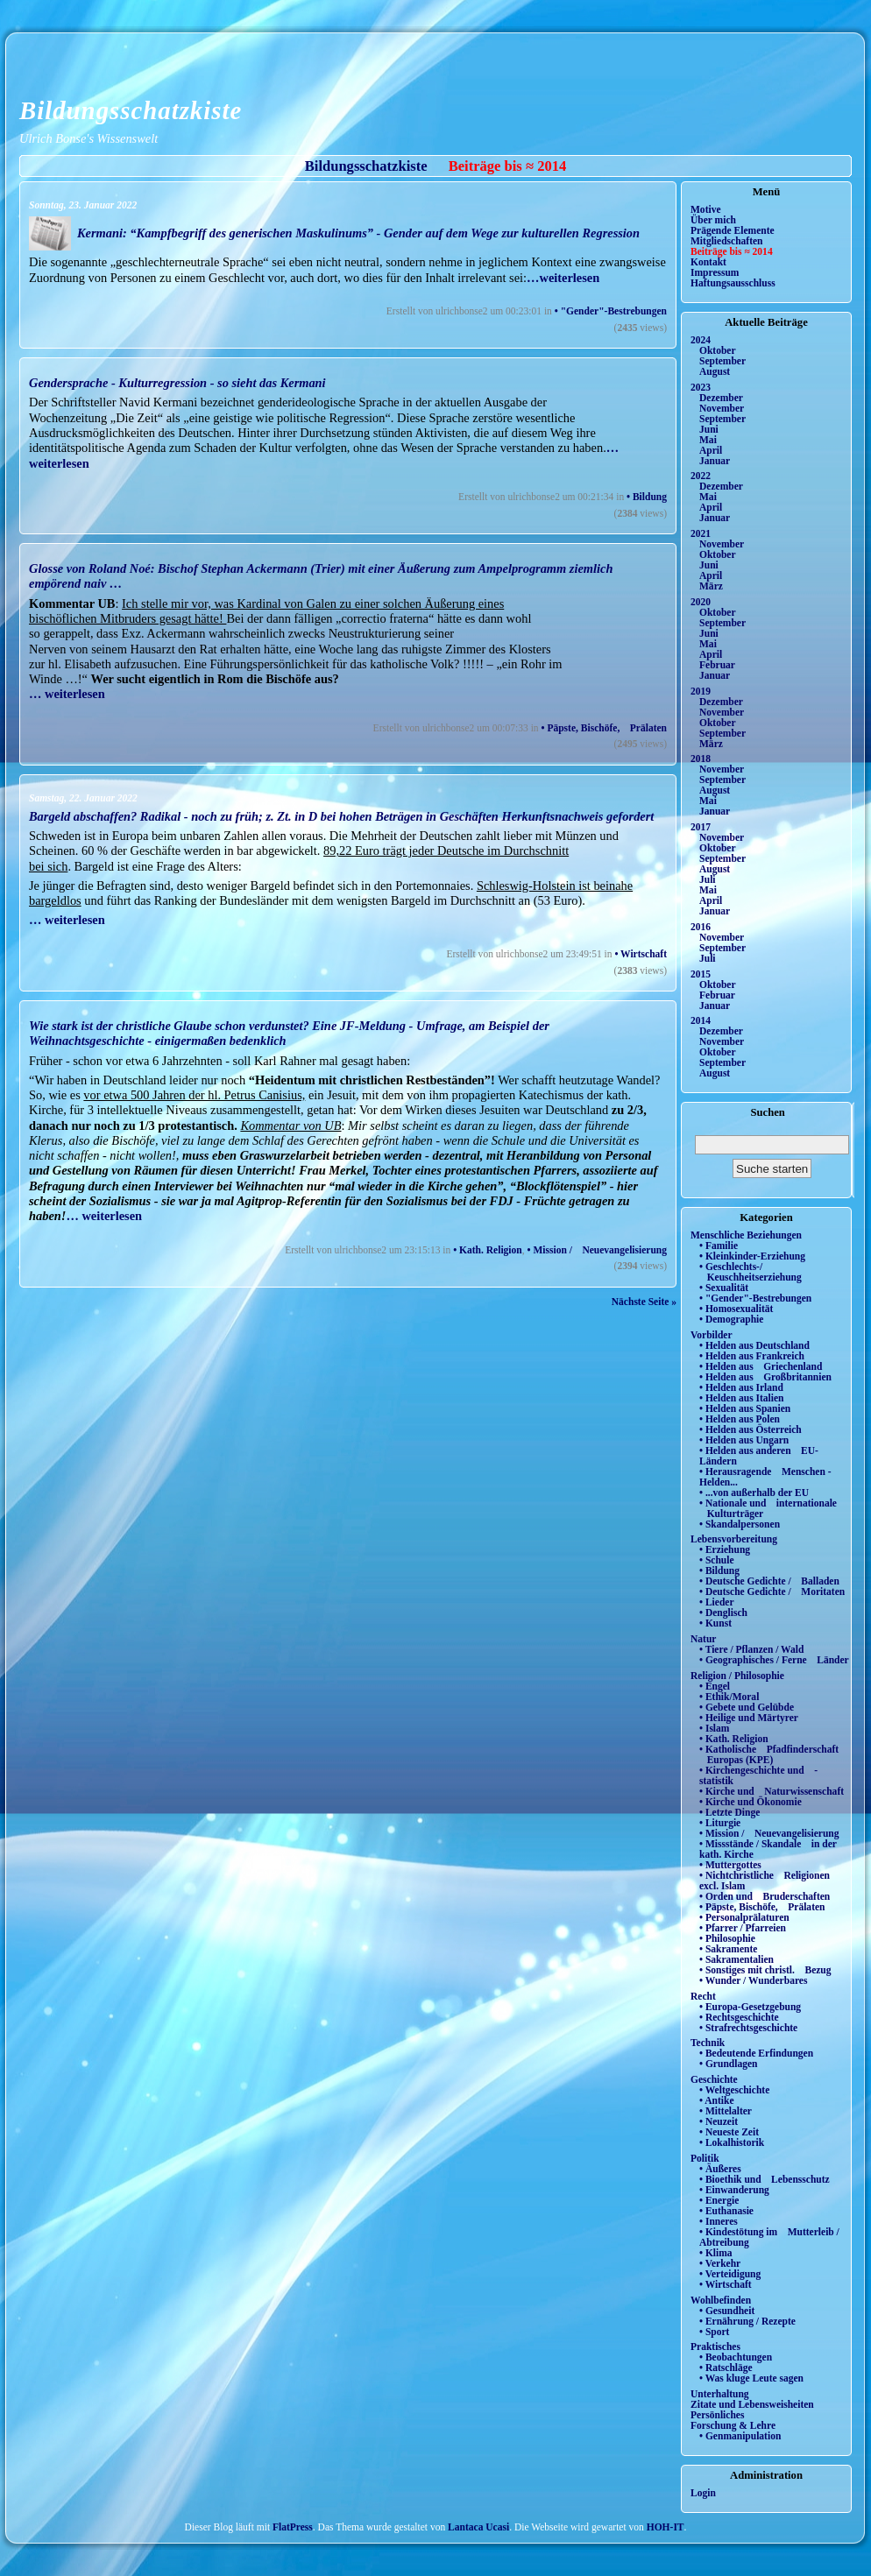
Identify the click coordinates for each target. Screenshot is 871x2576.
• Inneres (718, 2221)
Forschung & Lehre (732, 2425)
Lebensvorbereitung (733, 1539)
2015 (700, 974)
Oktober (717, 350)
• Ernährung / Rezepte (747, 2321)
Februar (717, 665)
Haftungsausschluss (732, 283)
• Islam (714, 1728)
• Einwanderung (734, 2189)
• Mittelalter (725, 2111)
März (711, 586)
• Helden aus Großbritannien (765, 1377)
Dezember (721, 397)
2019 (700, 691)
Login (703, 2493)
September (722, 361)
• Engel (714, 1686)
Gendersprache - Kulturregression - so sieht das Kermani (177, 383)
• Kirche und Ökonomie (750, 1801)
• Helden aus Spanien (744, 1408)
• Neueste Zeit (729, 2132)
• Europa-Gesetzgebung (750, 2006)
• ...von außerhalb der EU (754, 1492)
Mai (708, 439)
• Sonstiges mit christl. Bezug (765, 1970)
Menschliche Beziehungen (746, 1235)
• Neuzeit (718, 2121)
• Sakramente (728, 1949)
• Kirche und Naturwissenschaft (771, 1791)
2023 (700, 387)
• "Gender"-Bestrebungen (611, 311)
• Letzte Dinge (729, 1812)
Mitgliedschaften (726, 241)
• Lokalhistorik (731, 2142)
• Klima (716, 2253)
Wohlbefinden (720, 2300)
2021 (700, 533)
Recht (703, 1996)
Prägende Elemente (732, 230)
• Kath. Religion (487, 1250)
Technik (707, 2042)
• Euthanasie (726, 2210)
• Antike (716, 2100)
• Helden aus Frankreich (751, 1356)
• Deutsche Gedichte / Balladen (769, 1581)
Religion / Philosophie (737, 1675)
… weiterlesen (67, 694)
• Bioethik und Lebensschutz (764, 2179)
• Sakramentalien (736, 1959)
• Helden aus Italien (741, 1398)
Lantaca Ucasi (478, 2527)
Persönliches (717, 2415)
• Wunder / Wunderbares (753, 1980)
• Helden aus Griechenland (760, 1366)
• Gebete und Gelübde (746, 1707)
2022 (700, 475)
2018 (700, 758)
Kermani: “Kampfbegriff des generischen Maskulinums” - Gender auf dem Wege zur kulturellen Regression (358, 233)
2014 (700, 1020)
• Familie (718, 1245)
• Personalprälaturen (744, 1917)
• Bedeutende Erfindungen (756, 2053)
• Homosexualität (736, 1308)
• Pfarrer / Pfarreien (742, 1928)
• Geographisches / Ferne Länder (774, 1660)
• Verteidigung (730, 2274)
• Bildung (647, 496)
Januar (714, 460)
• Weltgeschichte (734, 2090)
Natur (703, 1639)
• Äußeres (720, 2168)
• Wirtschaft (640, 954)
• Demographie (731, 1319)
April (710, 450)
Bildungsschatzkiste (130, 110)
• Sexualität (723, 1287)
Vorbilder (711, 1335)
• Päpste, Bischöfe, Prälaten (604, 728)
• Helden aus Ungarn (744, 1440)
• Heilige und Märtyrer (748, 1717)
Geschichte (714, 2079)
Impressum (714, 272)
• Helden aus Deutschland (754, 1345)
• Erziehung (724, 1549)
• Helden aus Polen (739, 1419)
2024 (700, 340)
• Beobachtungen (735, 2357)
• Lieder (716, 1602)
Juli (707, 879)
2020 (700, 601)
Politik (704, 2158)
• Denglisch (723, 1612)
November (721, 408)
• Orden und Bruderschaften (764, 1896)
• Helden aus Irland (741, 1387)
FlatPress (293, 2527)
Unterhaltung (719, 2394)
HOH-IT (665, 2527)
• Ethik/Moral (729, 1696)
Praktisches (715, 2346)
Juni (709, 429)
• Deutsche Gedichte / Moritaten (772, 1591)
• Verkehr (719, 2263)
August (714, 371)
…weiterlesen (563, 278)
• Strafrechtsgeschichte (748, 2027)
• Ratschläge (726, 2367)
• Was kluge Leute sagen (751, 2378)
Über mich (713, 220)
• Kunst (715, 1623)
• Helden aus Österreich (750, 1429)
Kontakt (708, 262)
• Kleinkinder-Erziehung (752, 1256)
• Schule (716, 1560)
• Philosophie (727, 1938)
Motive (705, 209)
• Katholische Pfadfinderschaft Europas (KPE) (769, 1754)
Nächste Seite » (644, 1301)
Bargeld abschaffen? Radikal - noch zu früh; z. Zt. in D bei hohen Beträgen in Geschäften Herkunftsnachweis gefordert (341, 816)
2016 (700, 926)
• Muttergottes (730, 1865)
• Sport (714, 2331)
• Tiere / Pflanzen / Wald (751, 1649)
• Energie (719, 2200)
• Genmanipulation (740, 2436)
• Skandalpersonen (739, 1524)
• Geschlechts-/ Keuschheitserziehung (750, 1271)
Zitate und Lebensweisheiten (752, 2404)
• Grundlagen (728, 2063)
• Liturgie (719, 1822)
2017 (700, 827)
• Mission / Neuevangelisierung (598, 1250)
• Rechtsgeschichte (739, 2017)
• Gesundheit (726, 2310)
